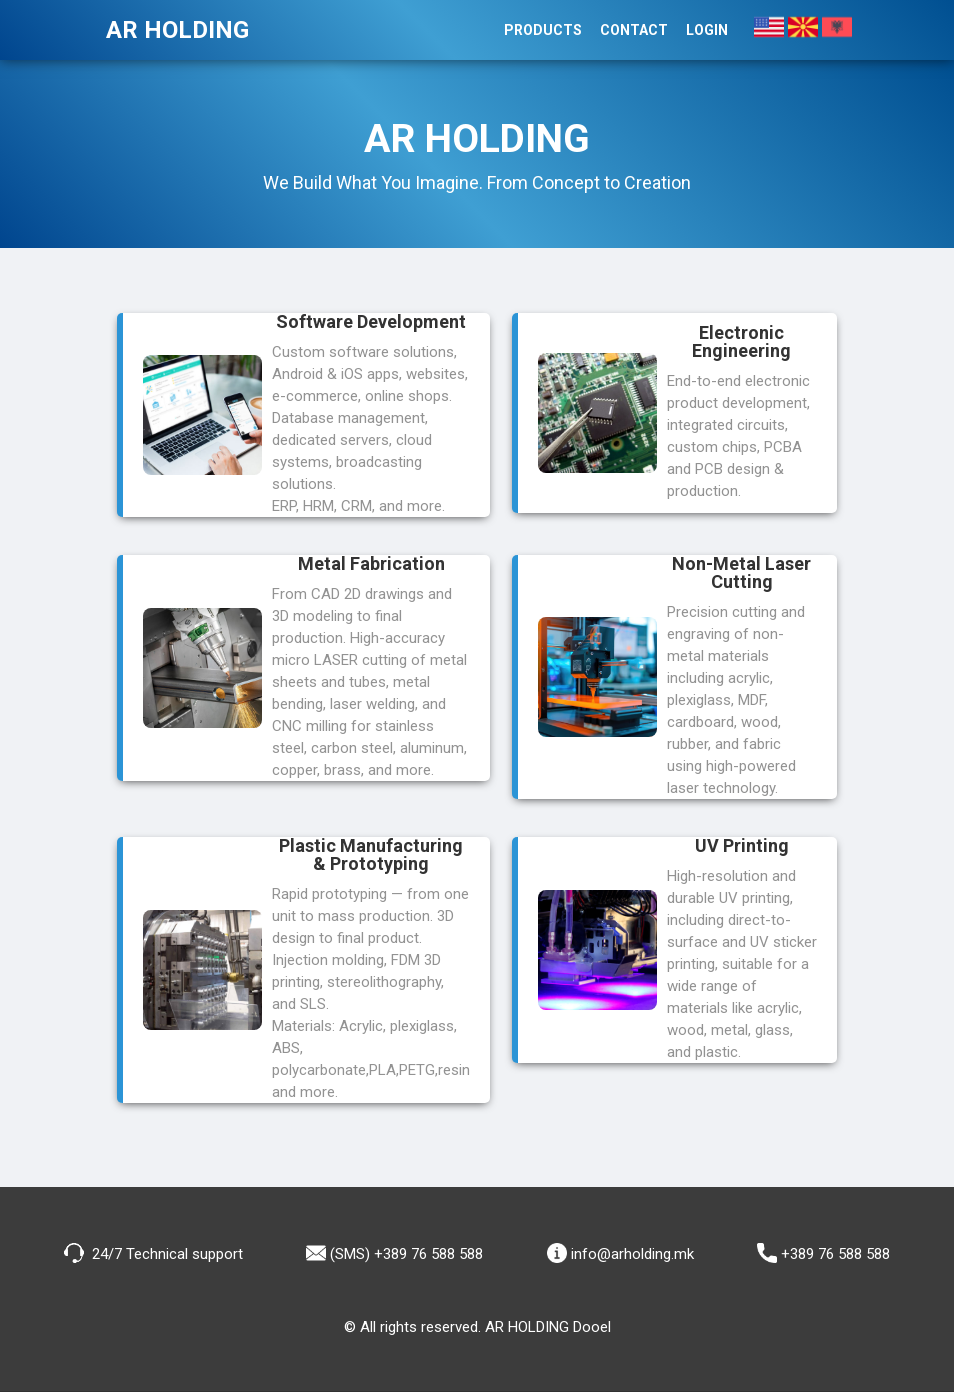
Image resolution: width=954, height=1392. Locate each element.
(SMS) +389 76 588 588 (394, 1253)
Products (543, 30)
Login (707, 30)
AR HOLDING (177, 30)
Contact (634, 30)
